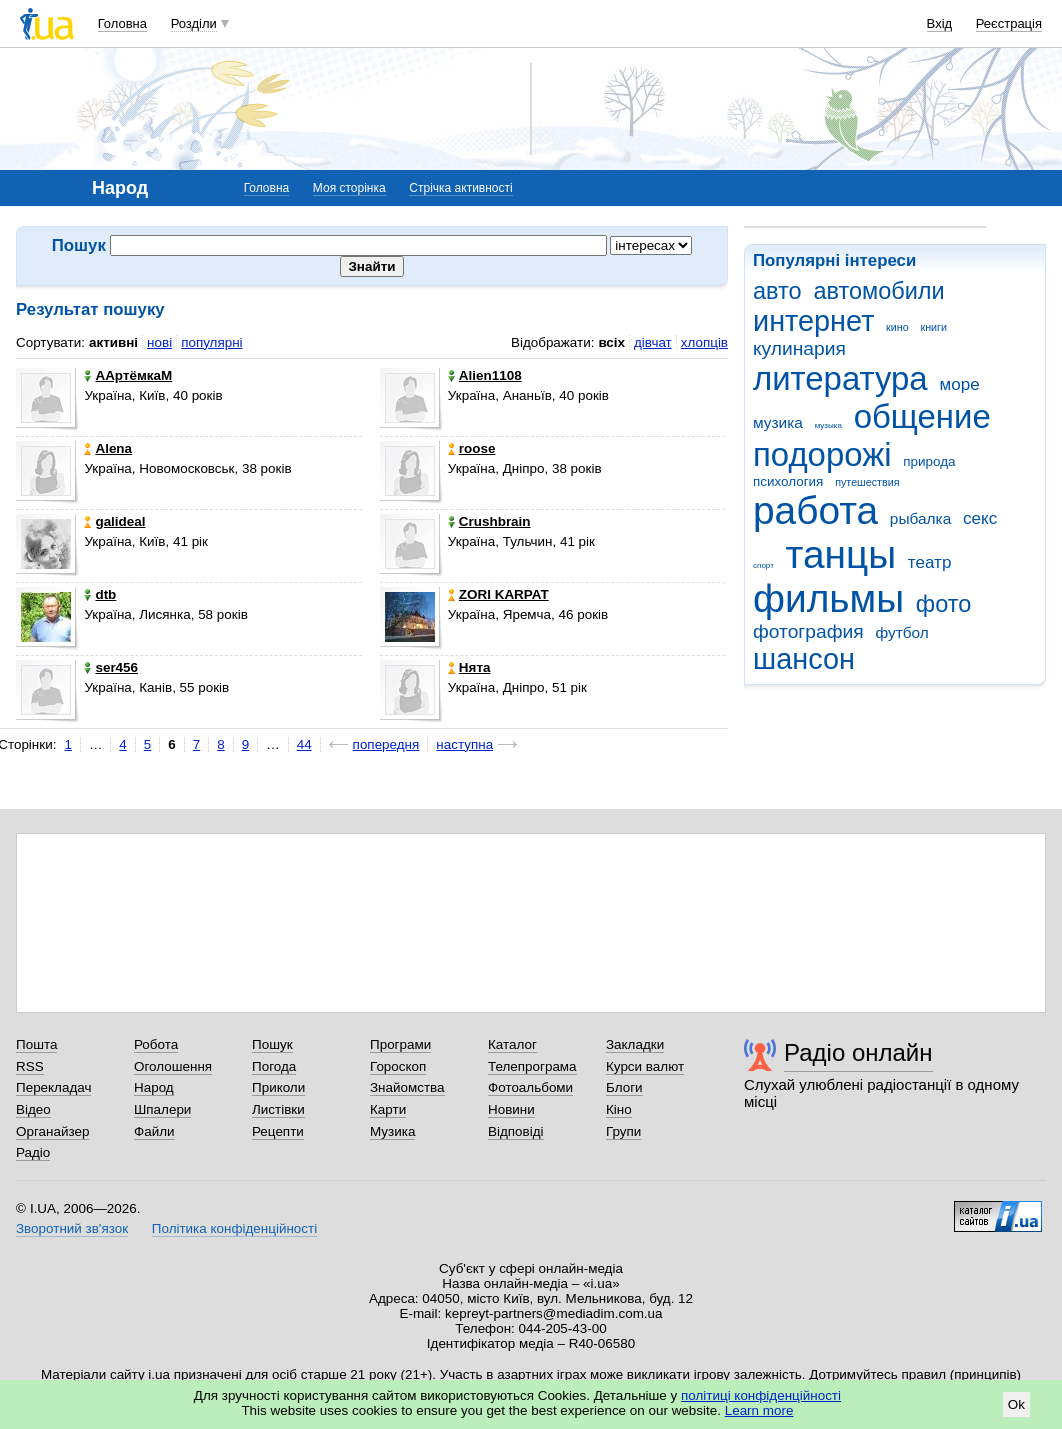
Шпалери (162, 1109)
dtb (100, 594)
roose (472, 448)
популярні (211, 342)
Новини (511, 1109)
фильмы (828, 598)
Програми (400, 1044)
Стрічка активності (460, 188)
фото (944, 604)
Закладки (635, 1044)
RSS (30, 1066)
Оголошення (173, 1066)
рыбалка (920, 518)
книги (933, 327)
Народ (154, 1087)
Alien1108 (485, 375)
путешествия (867, 482)
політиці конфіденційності (761, 1395)
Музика (392, 1131)
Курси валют (645, 1066)
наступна (464, 744)
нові (159, 342)
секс (980, 518)
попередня (386, 744)
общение (922, 416)
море (959, 384)
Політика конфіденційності (234, 1228)
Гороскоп (398, 1066)
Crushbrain (489, 521)
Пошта (36, 1044)
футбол (901, 632)
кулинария (799, 348)
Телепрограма (532, 1066)
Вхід (940, 23)
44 (304, 744)
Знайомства (407, 1087)
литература (840, 378)
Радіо (33, 1152)
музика (778, 422)
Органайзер (52, 1131)
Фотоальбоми (530, 1087)
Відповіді (516, 1131)
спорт (763, 565)
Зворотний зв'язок (72, 1228)
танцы (841, 554)
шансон (804, 659)
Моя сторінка (349, 188)
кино (897, 327)
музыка (828, 425)
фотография (808, 631)
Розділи (194, 23)
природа (929, 461)
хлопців (704, 342)
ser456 (111, 667)
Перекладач (53, 1087)
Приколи (278, 1087)
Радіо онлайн (858, 1052)
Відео (33, 1109)
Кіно (619, 1109)
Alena (108, 448)
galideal (114, 521)
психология (788, 481)
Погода (274, 1066)
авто (777, 291)
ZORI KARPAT (498, 594)
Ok (1016, 1404)
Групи (623, 1131)
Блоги (624, 1087)
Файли (154, 1131)
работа (815, 510)
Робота (156, 1044)
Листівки (278, 1109)
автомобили (878, 291)
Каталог (512, 1044)
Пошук (272, 1044)
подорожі (822, 454)
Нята (469, 667)
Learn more (759, 1410)
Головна (122, 23)
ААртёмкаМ (128, 375)
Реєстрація (1009, 23)
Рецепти (278, 1131)
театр (930, 562)
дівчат (653, 342)
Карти (388, 1109)
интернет (813, 321)
